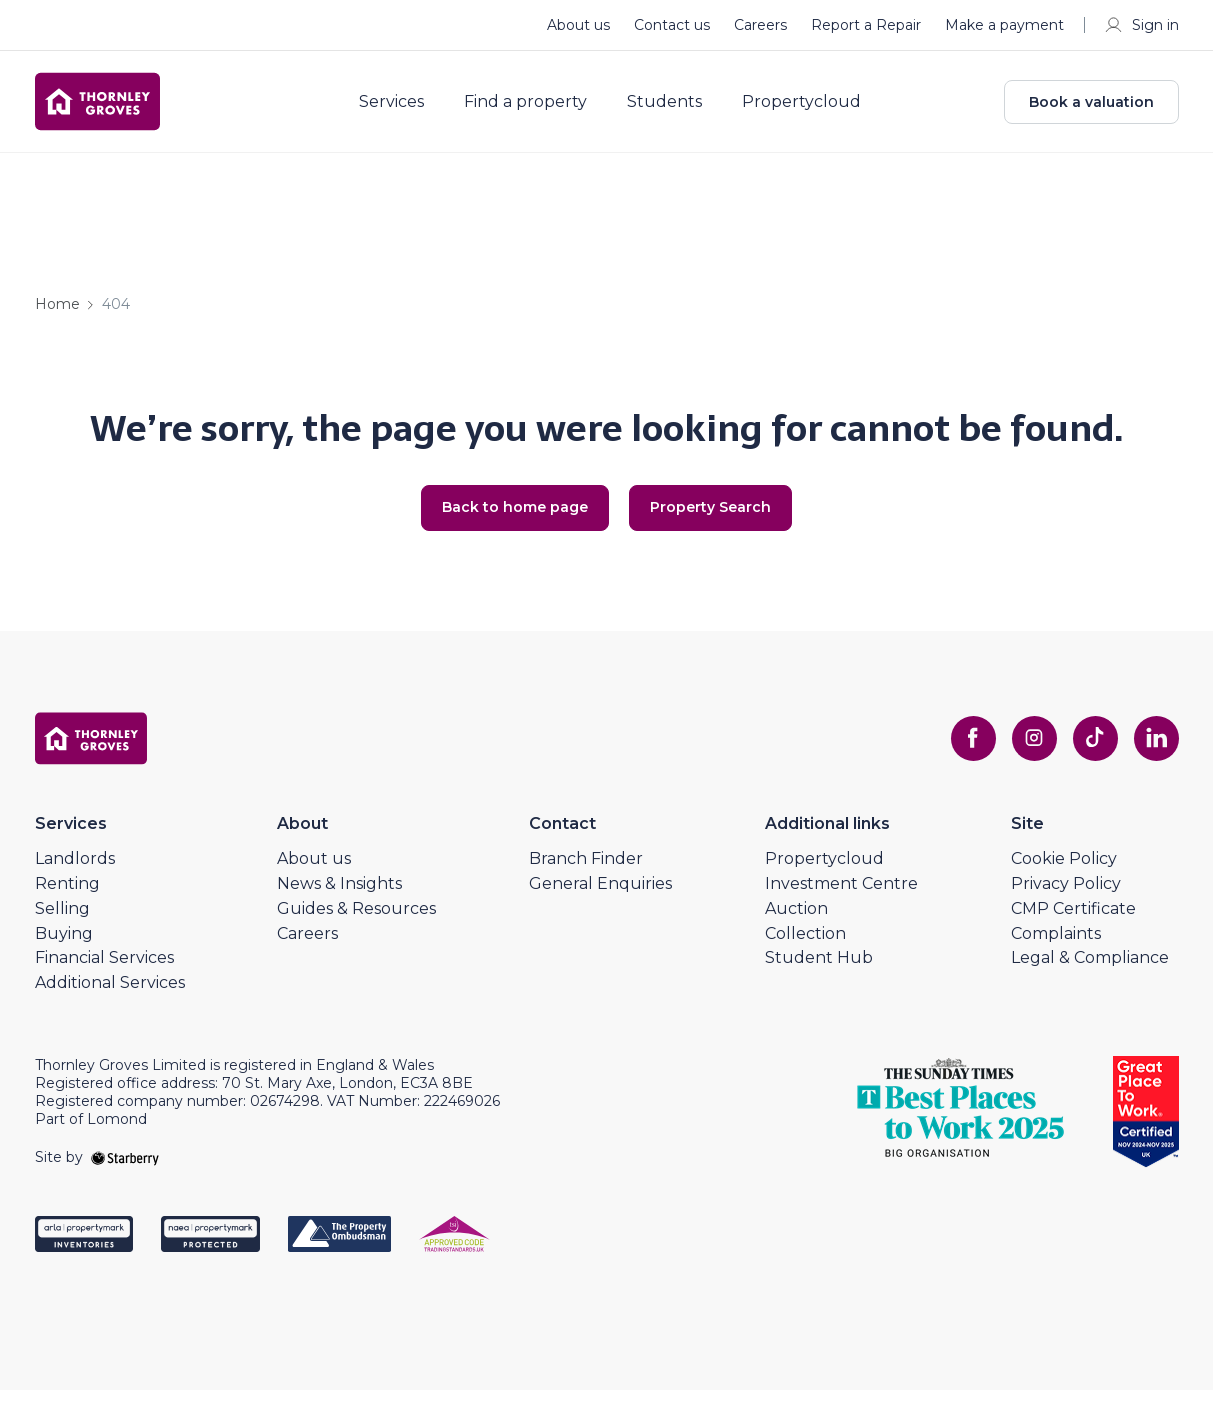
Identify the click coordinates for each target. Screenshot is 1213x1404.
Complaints (1056, 946)
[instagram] (1027, 752)
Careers (760, 25)
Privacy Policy (1066, 897)
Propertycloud (813, 108)
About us (578, 25)
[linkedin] (1155, 752)
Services (403, 108)
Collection (805, 946)
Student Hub (819, 971)
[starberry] (125, 1170)
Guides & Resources (356, 921)
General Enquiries (600, 897)
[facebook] (963, 752)
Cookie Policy (1064, 872)
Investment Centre (841, 897)
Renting (67, 897)
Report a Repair (866, 25)
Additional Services (110, 996)
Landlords (75, 872)
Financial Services (104, 971)
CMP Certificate (1073, 921)
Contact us (672, 25)
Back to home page (509, 520)
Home (57, 316)
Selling (62, 921)
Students (676, 108)
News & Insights (339, 897)
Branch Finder (586, 872)
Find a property (537, 108)
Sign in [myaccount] (1141, 25)
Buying (64, 946)
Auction (796, 921)
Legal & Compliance (1090, 971)
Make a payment (1004, 25)
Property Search (716, 520)
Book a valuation (1091, 108)
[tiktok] (1091, 752)
